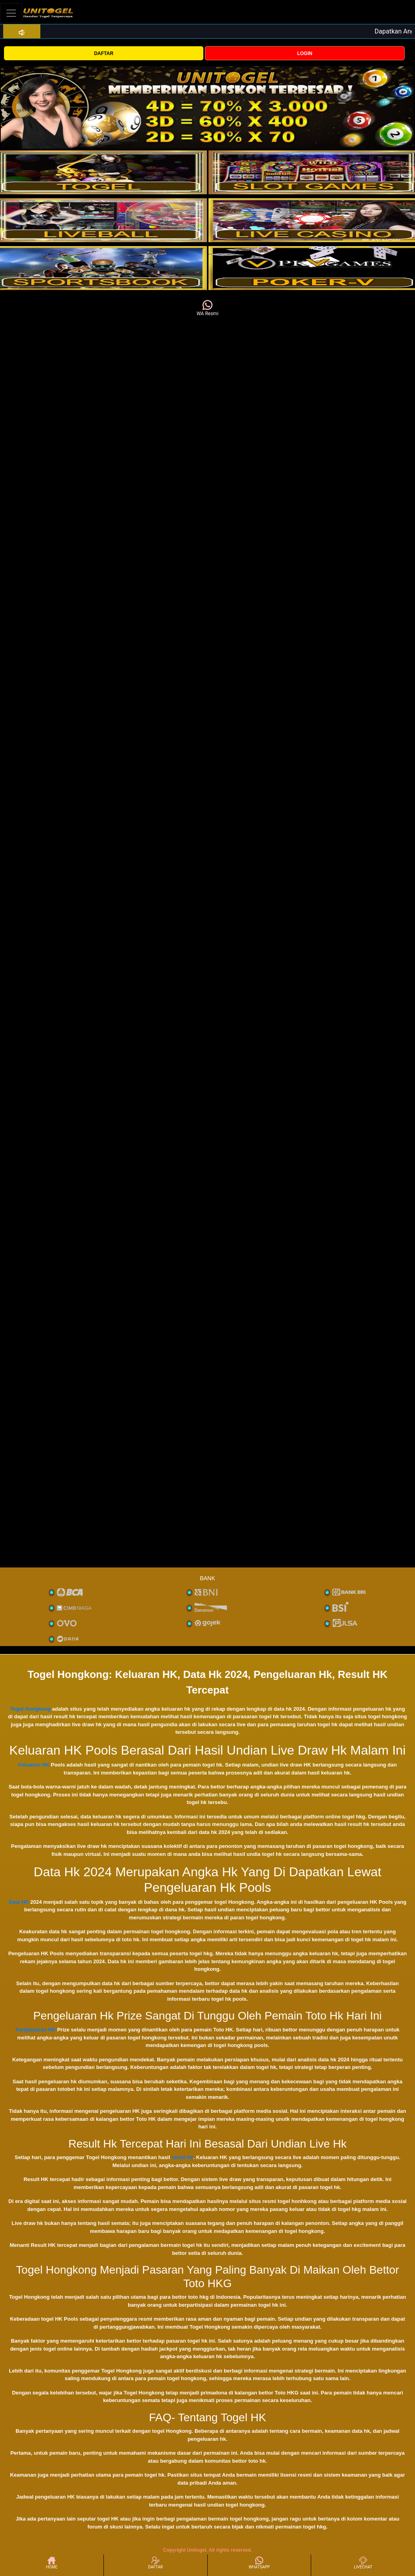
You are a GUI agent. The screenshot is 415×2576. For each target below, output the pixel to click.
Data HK (19, 1902)
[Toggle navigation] (11, 13)
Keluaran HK (34, 1765)
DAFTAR (103, 53)
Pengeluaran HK (36, 2030)
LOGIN (304, 53)
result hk (182, 2157)
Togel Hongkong (30, 1709)
